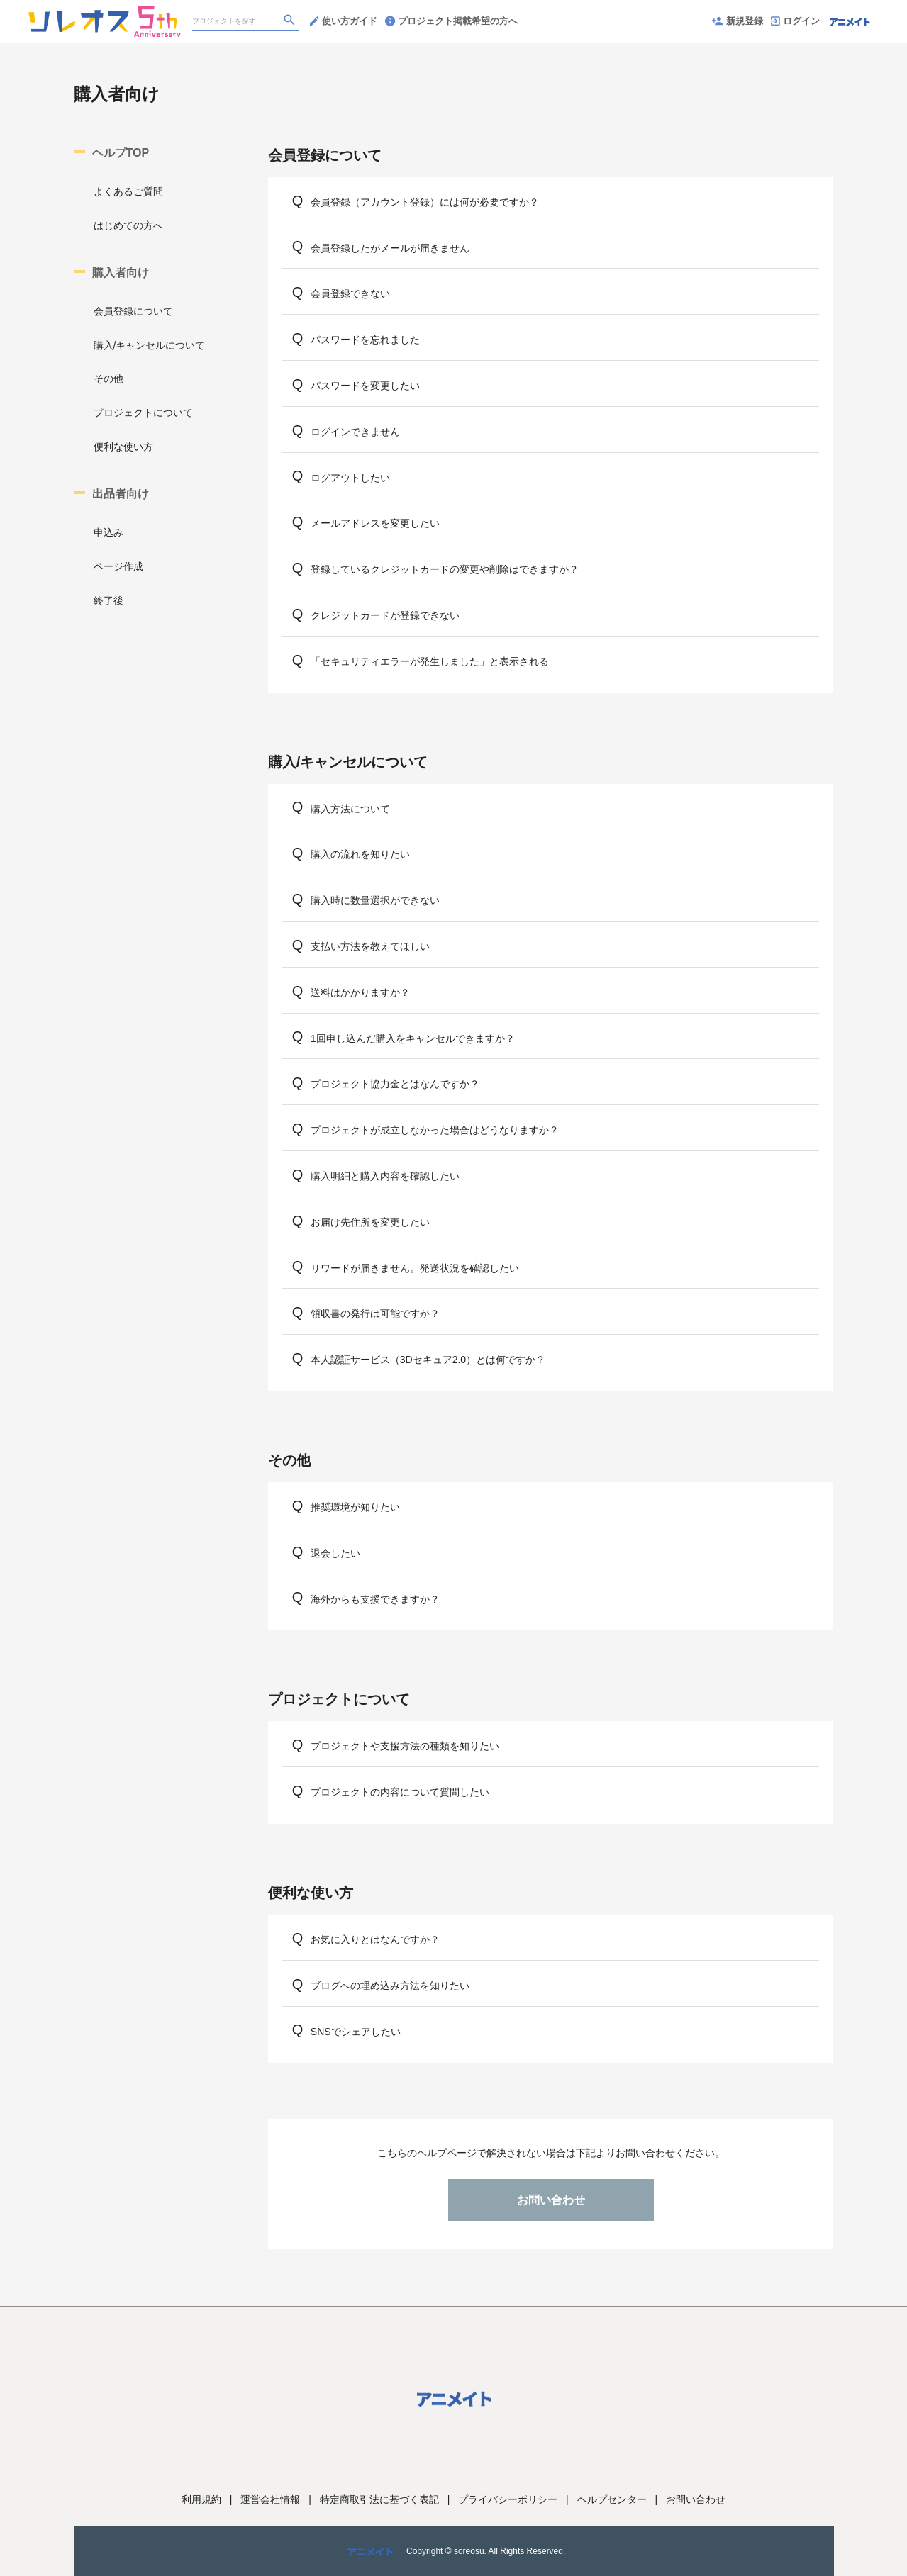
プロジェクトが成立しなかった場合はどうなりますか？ (435, 1130)
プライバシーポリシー (507, 2499)
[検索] (290, 22)
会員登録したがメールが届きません (390, 248)
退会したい (335, 1553)
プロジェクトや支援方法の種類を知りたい (405, 1746)
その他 (108, 378)
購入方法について (350, 808)
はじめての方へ (128, 225)
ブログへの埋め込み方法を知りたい (390, 1985)
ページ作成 (118, 566)
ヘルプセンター (612, 2499)
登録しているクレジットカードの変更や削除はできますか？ (445, 569)
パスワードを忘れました (365, 339)
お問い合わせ (551, 2200)
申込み (108, 532)
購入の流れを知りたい (360, 854)
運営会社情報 (270, 2499)
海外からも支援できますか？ (375, 1599)
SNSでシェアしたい (356, 2031)
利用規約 (201, 2499)
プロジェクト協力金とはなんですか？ (395, 1084)
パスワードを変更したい (365, 385)
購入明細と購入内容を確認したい (385, 1176)
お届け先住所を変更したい (370, 1222)
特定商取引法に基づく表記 (379, 2499)
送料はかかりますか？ (360, 992)
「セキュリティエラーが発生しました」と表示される (430, 661)
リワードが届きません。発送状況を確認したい (415, 1268)
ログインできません (355, 431)
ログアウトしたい (350, 477)
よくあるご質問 (128, 191)
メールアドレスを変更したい (375, 523)
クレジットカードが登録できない (385, 615)
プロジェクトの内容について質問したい (400, 1792)
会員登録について (133, 311)
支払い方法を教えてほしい (370, 946)
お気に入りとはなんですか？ (375, 1939)
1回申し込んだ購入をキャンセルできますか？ (413, 1038)
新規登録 (737, 21)
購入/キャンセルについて (150, 345)
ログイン (795, 21)
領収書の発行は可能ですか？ (375, 1313)
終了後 (108, 600)
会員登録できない (350, 293)
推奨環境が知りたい (355, 1507)
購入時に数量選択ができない (375, 900)
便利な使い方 (123, 446)
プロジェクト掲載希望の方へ (451, 21)
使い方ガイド (343, 21)
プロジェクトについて (143, 412)
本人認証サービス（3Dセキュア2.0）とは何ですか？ (428, 1359)
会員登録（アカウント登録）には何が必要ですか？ (425, 202)
